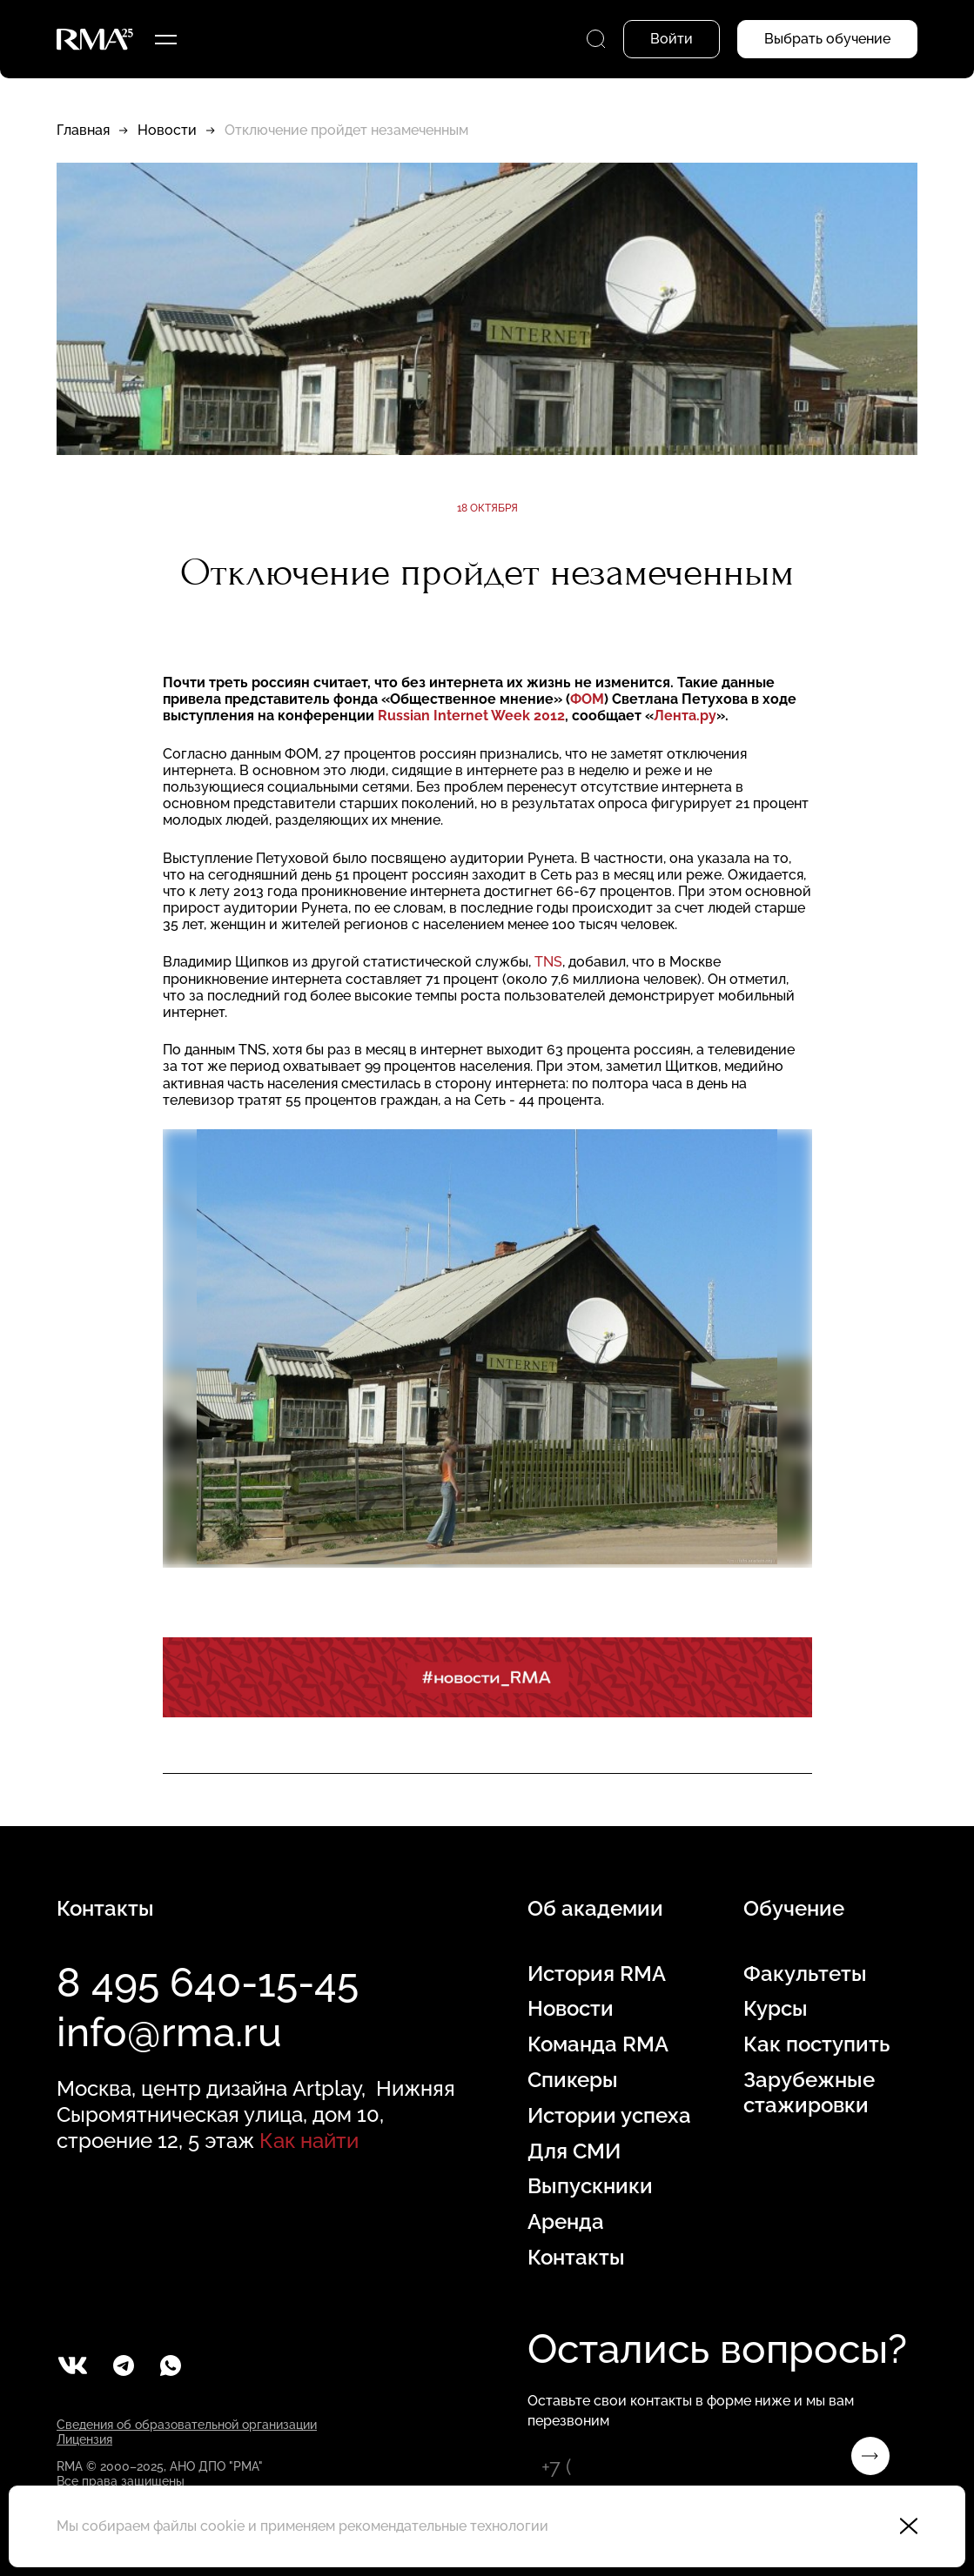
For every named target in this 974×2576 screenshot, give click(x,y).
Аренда (565, 2222)
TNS (548, 961)
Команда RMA (597, 2044)
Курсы (775, 2009)
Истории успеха (609, 2116)
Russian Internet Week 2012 (471, 715)
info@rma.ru (169, 2032)
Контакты (576, 2257)
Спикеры (572, 2080)
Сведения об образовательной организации (187, 2425)
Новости (167, 130)
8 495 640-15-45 (208, 1982)
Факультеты (805, 1974)
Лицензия (84, 2439)
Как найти (309, 2140)
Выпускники (590, 2186)
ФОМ (587, 699)
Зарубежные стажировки (809, 2093)
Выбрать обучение (827, 38)
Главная (83, 130)
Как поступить (816, 2044)
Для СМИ (574, 2151)
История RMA (596, 1974)
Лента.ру (685, 715)
